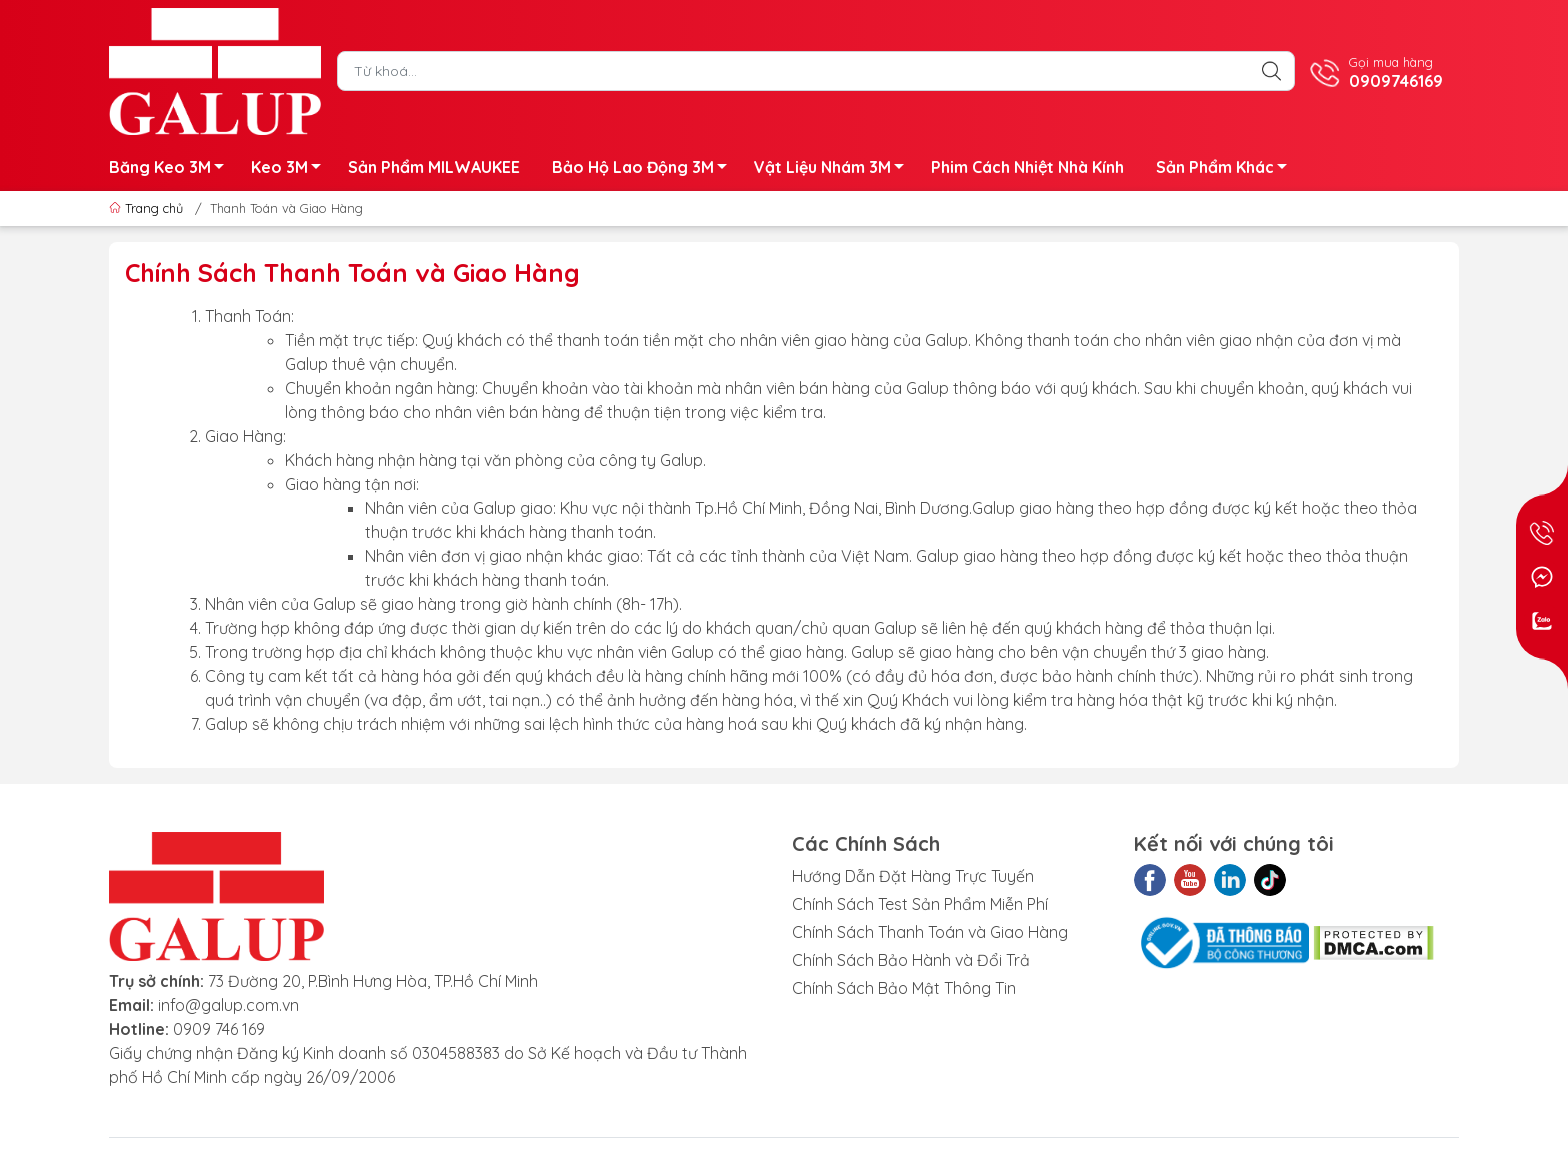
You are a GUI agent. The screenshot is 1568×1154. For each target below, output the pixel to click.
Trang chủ (148, 208)
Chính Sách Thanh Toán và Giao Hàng (930, 932)
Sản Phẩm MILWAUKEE (434, 167)
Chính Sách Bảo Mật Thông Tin (904, 988)
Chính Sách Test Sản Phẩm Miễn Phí (920, 904)
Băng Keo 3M (172, 170)
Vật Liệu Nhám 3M (834, 170)
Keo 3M (291, 170)
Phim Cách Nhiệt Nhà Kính (1027, 167)
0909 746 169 (219, 1029)
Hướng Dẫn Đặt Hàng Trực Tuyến (913, 876)
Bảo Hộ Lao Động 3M (645, 170)
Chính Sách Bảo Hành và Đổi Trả (911, 960)
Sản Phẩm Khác (1227, 170)
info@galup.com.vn (228, 1005)
